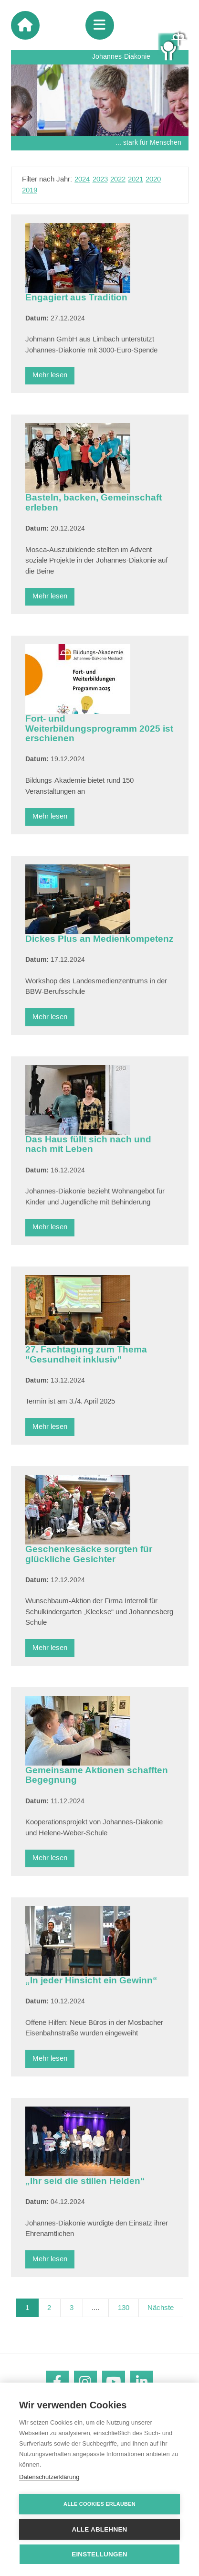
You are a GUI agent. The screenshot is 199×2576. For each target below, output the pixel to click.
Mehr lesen (49, 375)
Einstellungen (99, 2554)
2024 (82, 179)
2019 (29, 189)
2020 (153, 179)
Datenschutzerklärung (49, 2476)
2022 (118, 179)
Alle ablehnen (99, 2529)
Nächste (160, 2307)
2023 (100, 179)
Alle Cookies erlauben (99, 2504)
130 (123, 2307)
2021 (135, 179)
